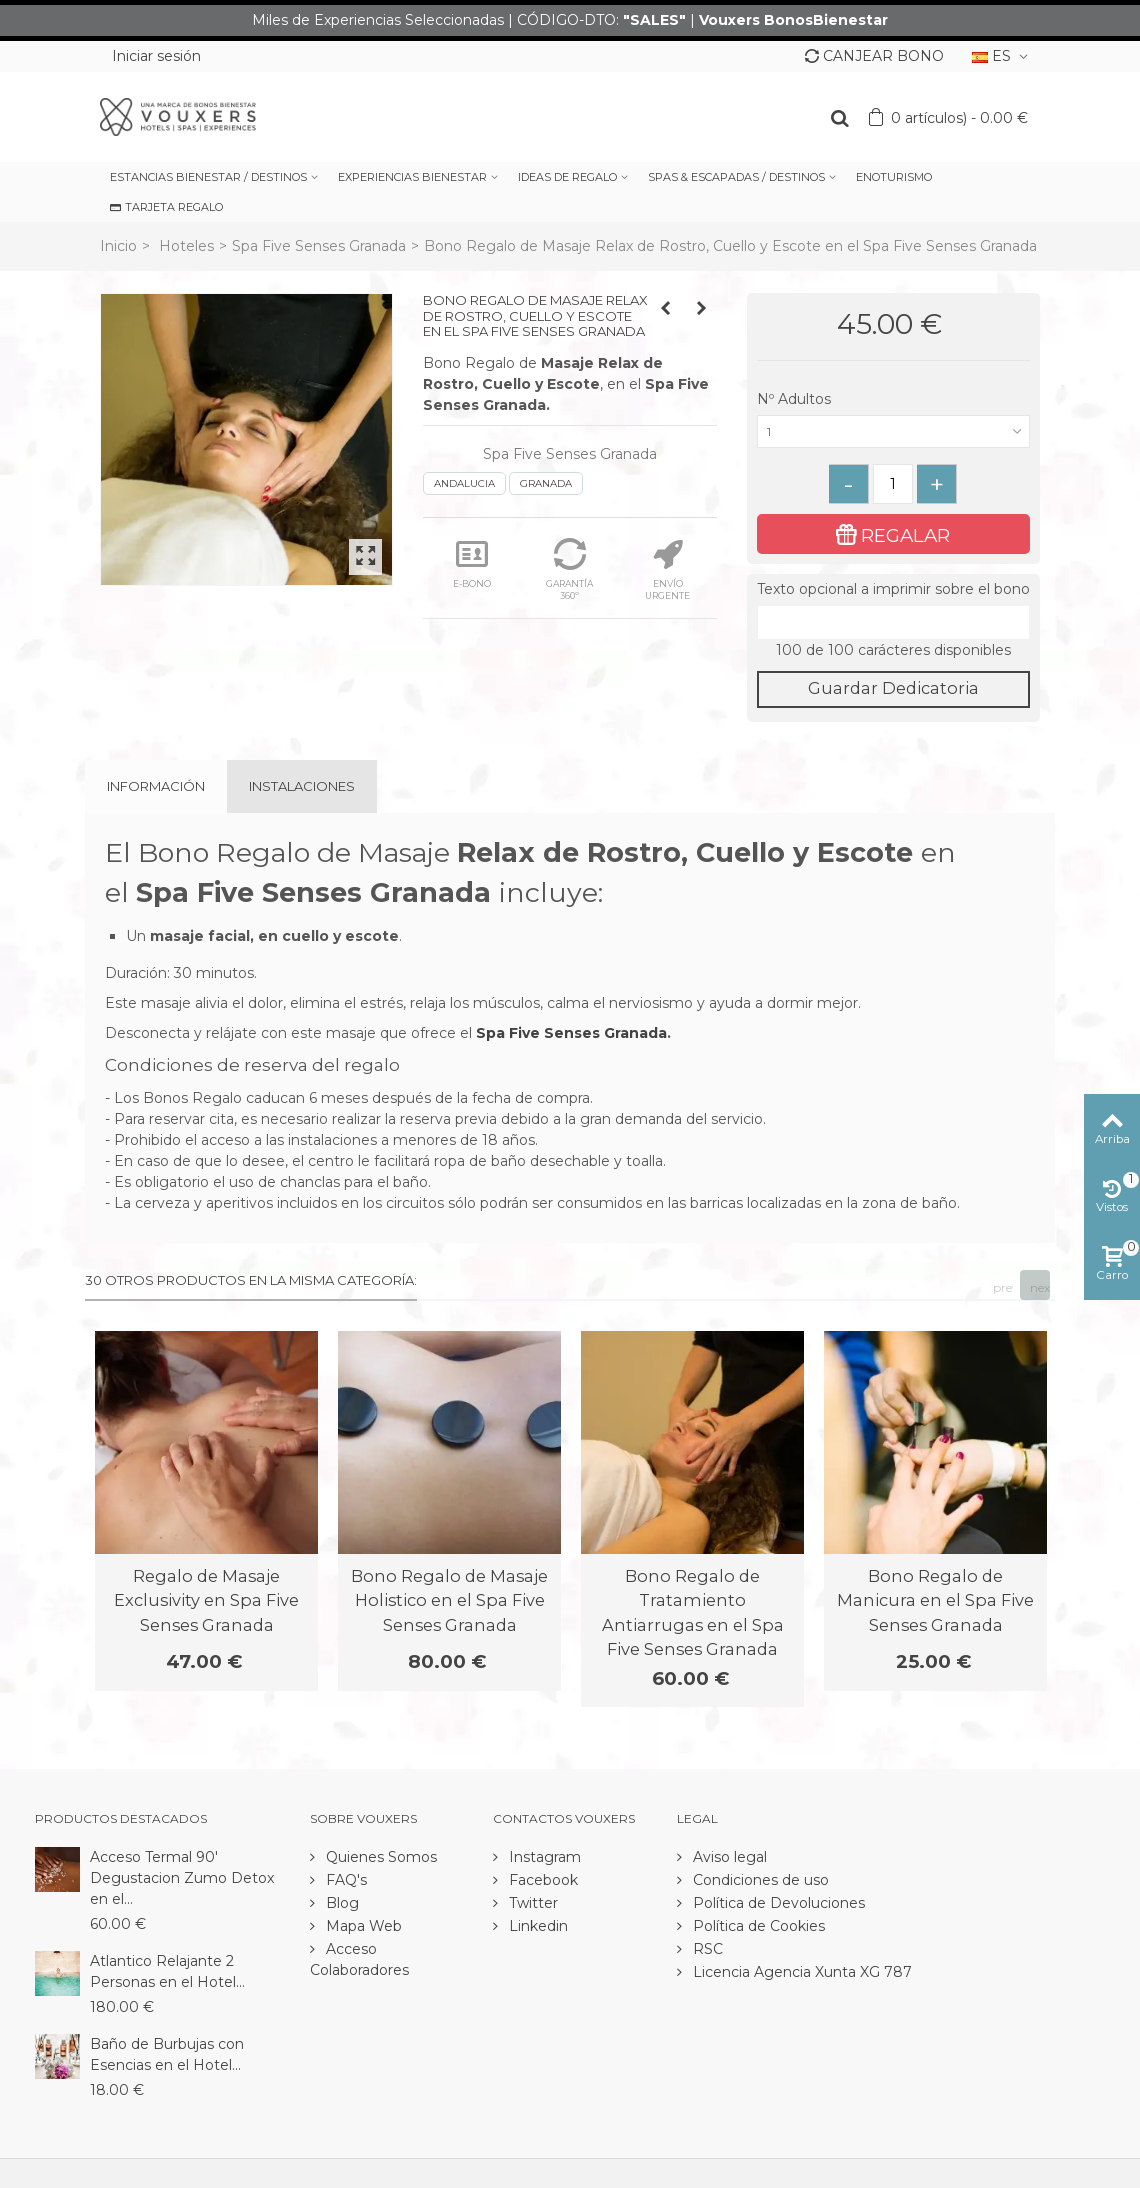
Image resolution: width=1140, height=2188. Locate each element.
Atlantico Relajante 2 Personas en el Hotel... (167, 1971)
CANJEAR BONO (874, 56)
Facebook (541, 1880)
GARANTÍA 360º (569, 569)
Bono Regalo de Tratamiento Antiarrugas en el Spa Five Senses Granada (693, 1612)
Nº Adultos (796, 399)
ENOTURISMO (894, 177)
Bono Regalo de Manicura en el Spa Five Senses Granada (935, 1600)
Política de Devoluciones (777, 1903)
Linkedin (536, 1926)
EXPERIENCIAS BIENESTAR (412, 177)
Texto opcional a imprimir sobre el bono (893, 589)
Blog (340, 1903)
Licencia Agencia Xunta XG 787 (800, 1972)
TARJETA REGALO (166, 207)
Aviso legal (728, 1857)
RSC (706, 1949)
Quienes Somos (379, 1857)
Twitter (531, 1903)
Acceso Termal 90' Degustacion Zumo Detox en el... (182, 1878)
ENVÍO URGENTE (667, 569)
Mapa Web (362, 1926)
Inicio (118, 246)
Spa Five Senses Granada (319, 246)
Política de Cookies (757, 1926)
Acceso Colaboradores (359, 1959)
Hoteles (186, 246)
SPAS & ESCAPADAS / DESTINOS (736, 177)
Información (156, 786)
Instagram (543, 1857)
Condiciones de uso (759, 1880)
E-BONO (472, 563)
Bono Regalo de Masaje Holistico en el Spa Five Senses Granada (449, 1600)
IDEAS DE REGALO (567, 177)
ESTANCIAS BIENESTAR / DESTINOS (208, 177)
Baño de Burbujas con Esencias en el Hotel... (167, 2054)
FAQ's (344, 1880)
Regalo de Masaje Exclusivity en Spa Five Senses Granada (206, 1600)
